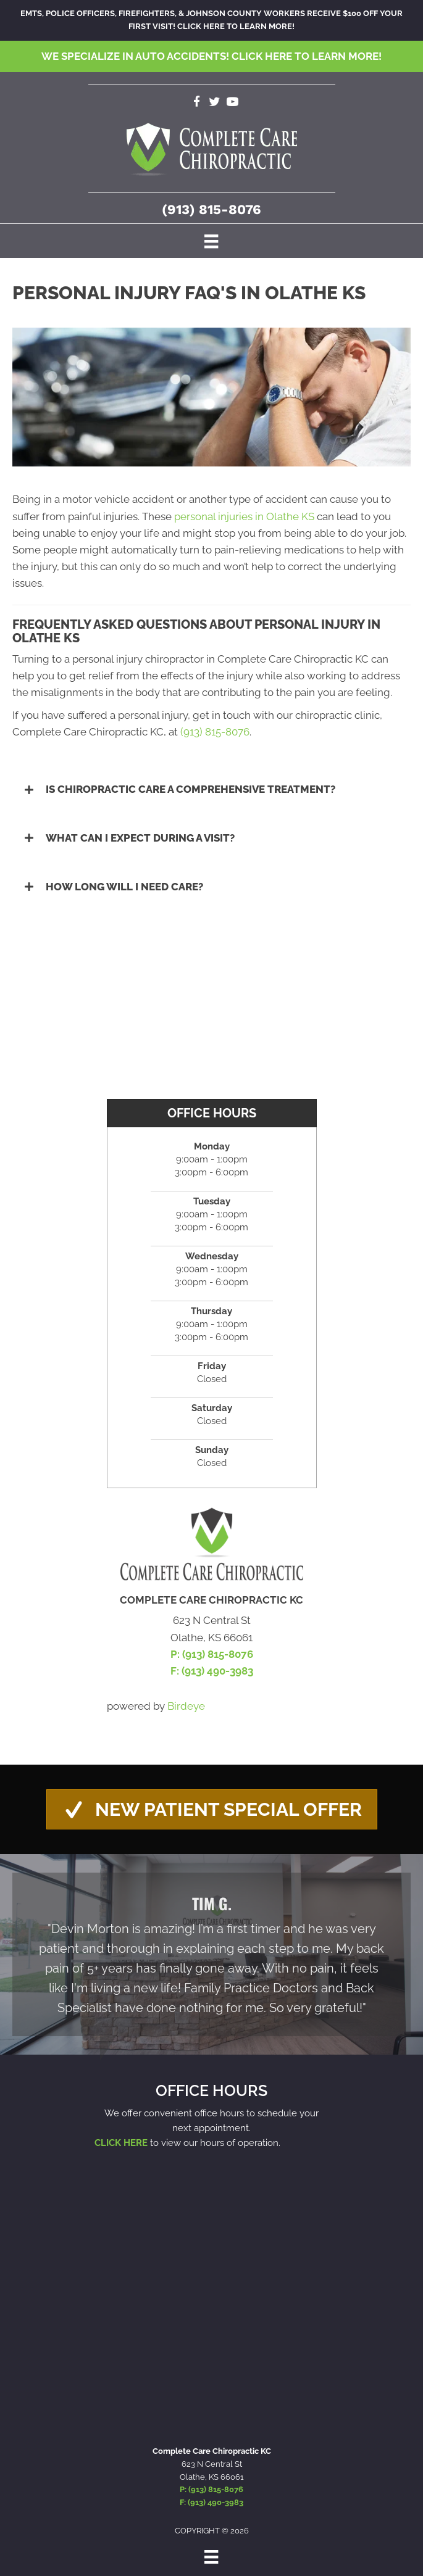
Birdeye (186, 1706)
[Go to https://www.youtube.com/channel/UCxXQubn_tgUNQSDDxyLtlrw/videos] (232, 103)
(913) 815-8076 (211, 209)
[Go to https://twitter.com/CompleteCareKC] (214, 103)
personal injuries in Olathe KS (244, 516)
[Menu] (211, 240)
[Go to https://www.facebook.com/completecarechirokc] (197, 103)
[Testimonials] (211, 1954)
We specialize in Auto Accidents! (211, 56)
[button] (211, 789)
